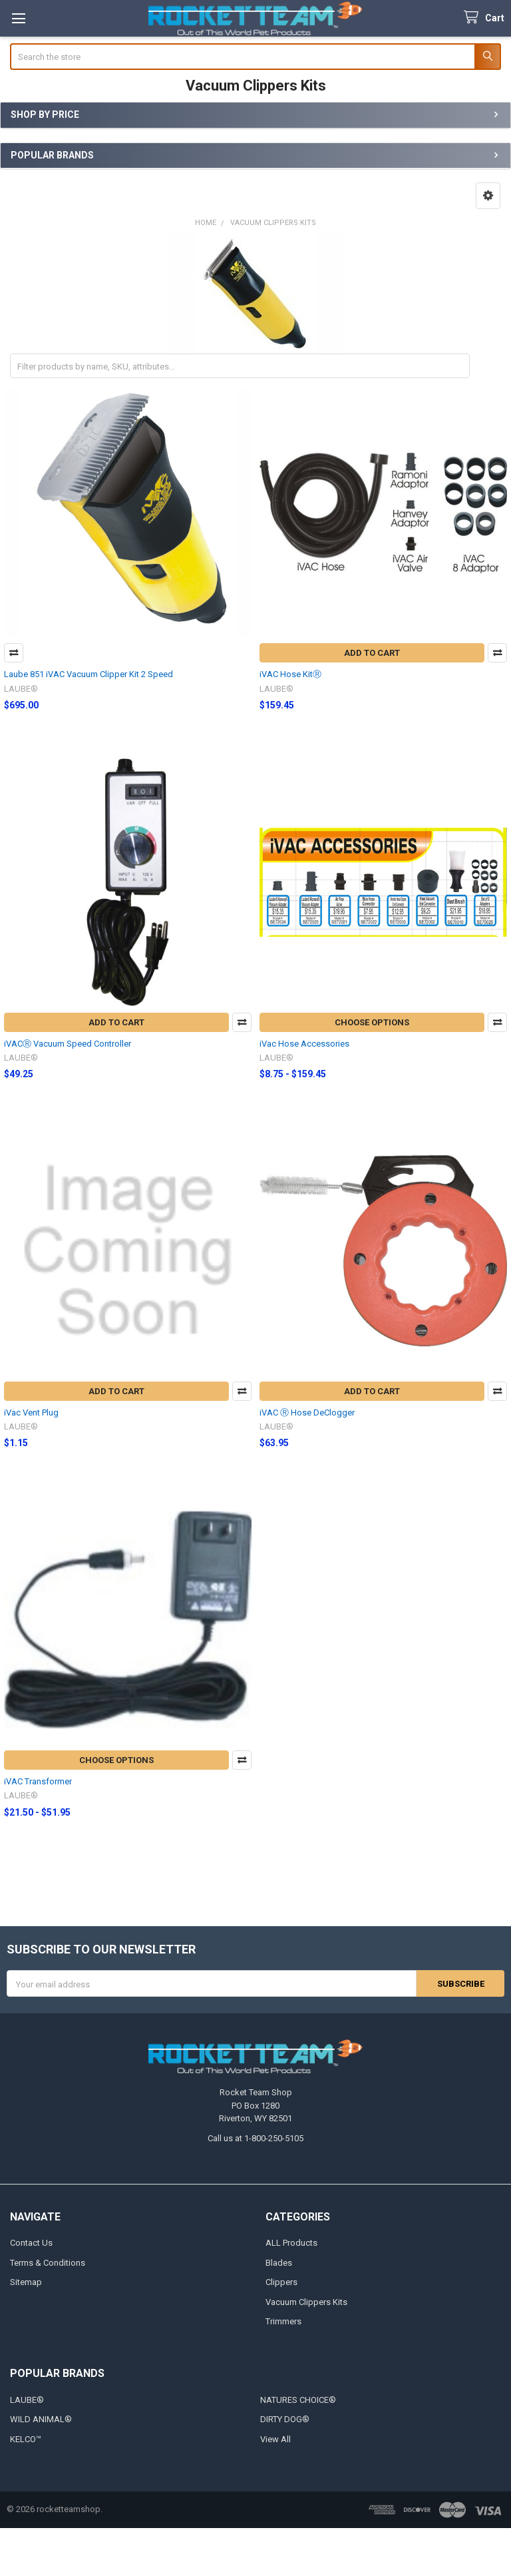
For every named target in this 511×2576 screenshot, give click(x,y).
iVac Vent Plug (31, 1412)
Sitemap (26, 2282)
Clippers (281, 2282)
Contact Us (31, 2243)
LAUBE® (27, 2400)
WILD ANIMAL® (41, 2419)
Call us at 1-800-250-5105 (255, 2138)
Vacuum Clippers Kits (306, 2302)
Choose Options (372, 1022)
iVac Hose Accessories (304, 1044)
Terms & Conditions (47, 2263)
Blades (278, 2263)
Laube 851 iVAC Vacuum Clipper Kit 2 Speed (88, 674)
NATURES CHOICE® (298, 2400)
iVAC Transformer (38, 1781)
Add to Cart (372, 653)
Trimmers (283, 2321)
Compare (13, 652)
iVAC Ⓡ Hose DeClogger (307, 1412)
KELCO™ (25, 2439)
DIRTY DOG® (284, 2419)
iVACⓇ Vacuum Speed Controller (67, 1044)
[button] (488, 195)
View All (275, 2439)
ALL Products (291, 2243)
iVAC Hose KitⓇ (290, 674)
